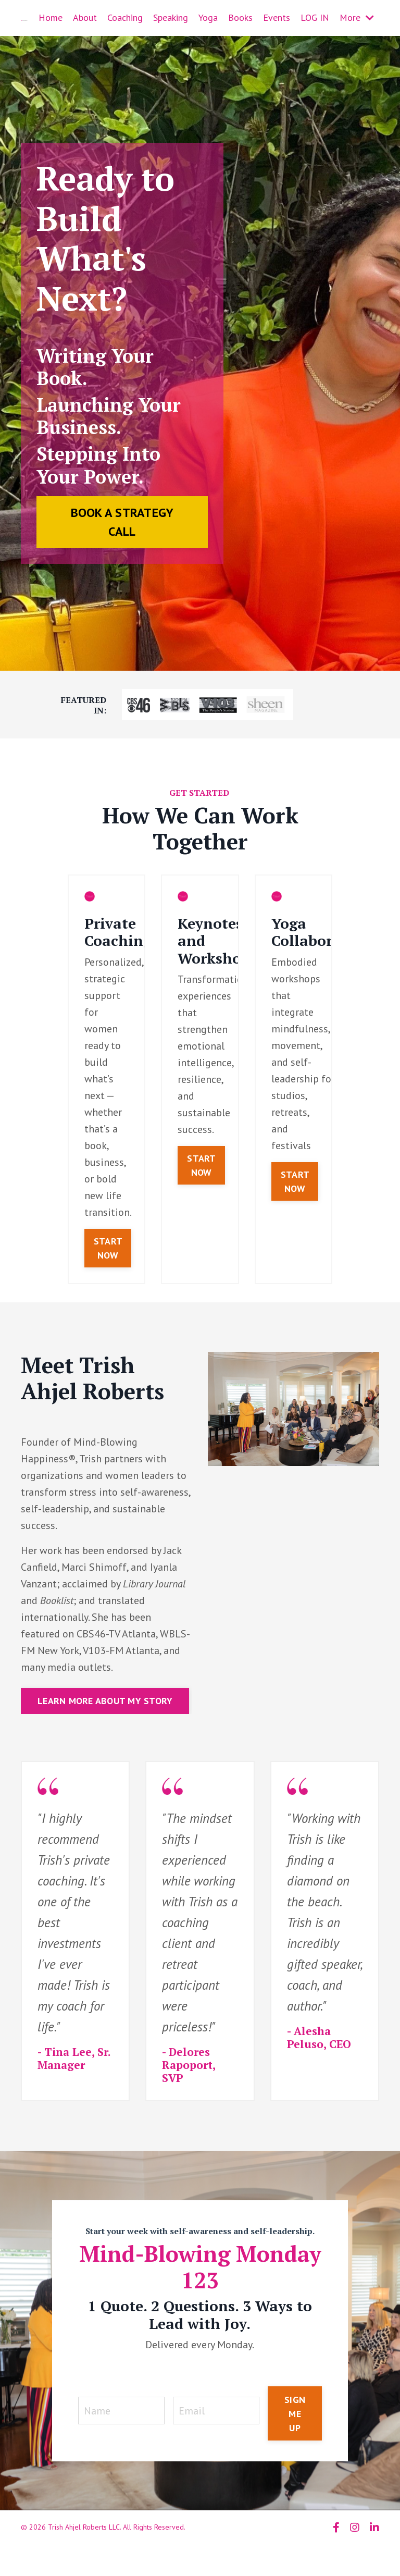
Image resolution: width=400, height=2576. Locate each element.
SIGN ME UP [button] (294, 2414)
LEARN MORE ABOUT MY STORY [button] (105, 1701)
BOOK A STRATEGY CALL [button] (122, 521)
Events (276, 17)
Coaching (125, 17)
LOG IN (315, 17)
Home (51, 17)
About (85, 17)
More (357, 17)
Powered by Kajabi (350, 2549)
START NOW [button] (108, 1248)
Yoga (208, 17)
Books (240, 17)
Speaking (170, 17)
